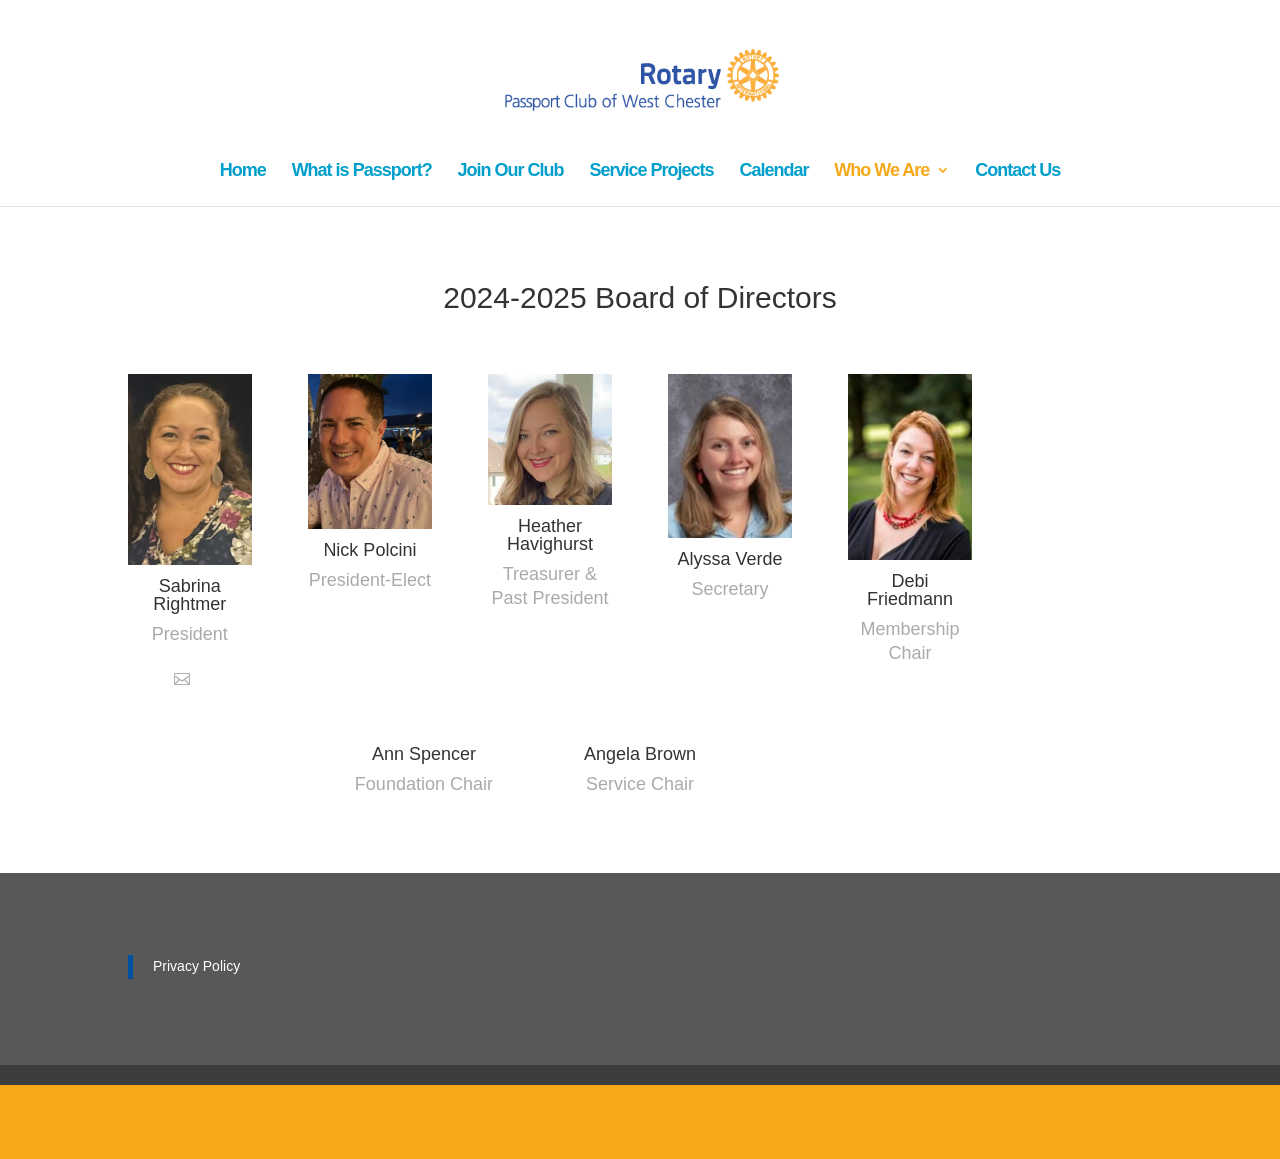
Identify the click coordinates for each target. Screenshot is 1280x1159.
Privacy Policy (196, 966)
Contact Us (1017, 171)
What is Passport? (362, 171)
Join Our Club (511, 171)
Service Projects (651, 171)
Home (243, 171)
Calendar (773, 171)
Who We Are (881, 171)
